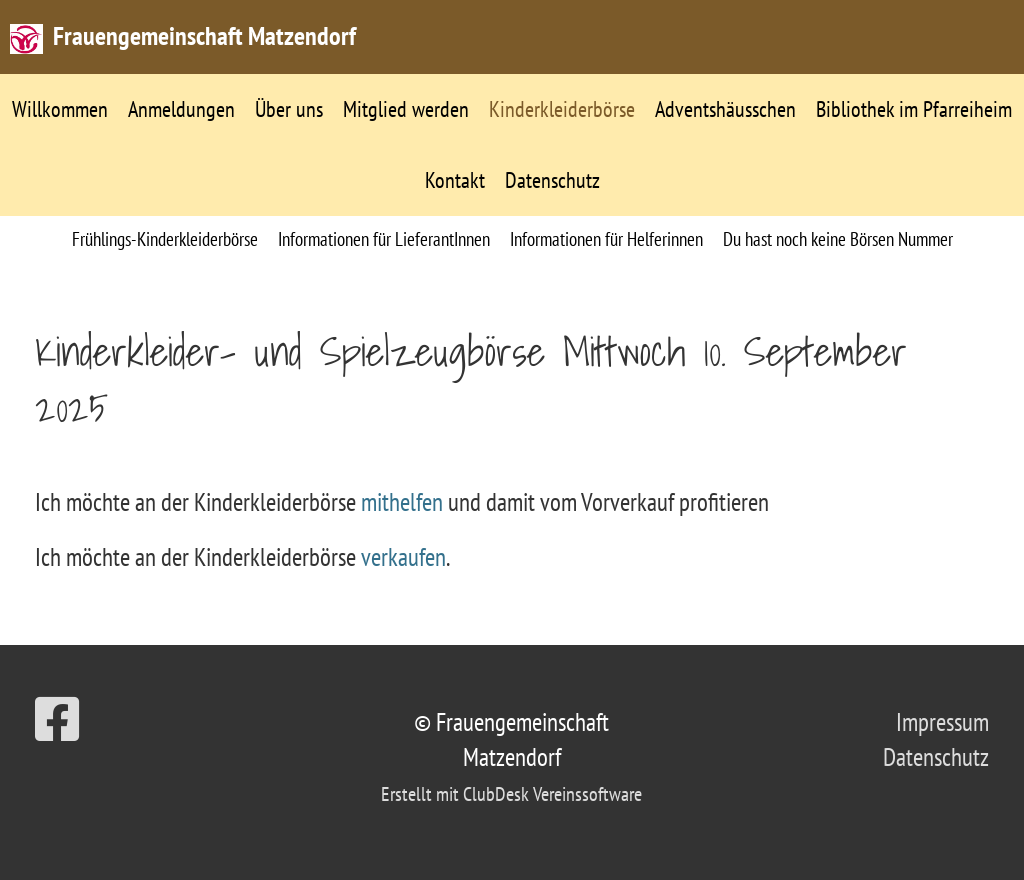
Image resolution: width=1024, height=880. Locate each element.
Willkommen (60, 109)
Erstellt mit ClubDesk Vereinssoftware (511, 794)
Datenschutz (552, 180)
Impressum (942, 722)
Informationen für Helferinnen (606, 239)
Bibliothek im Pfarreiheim (914, 109)
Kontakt (455, 180)
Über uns (289, 109)
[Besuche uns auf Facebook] (57, 719)
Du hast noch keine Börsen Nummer (838, 239)
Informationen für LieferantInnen (384, 239)
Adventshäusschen (725, 109)
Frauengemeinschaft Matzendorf (204, 35)
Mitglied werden (406, 109)
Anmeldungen (181, 109)
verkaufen (403, 557)
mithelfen (404, 502)
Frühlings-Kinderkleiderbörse (165, 239)
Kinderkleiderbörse (562, 109)
